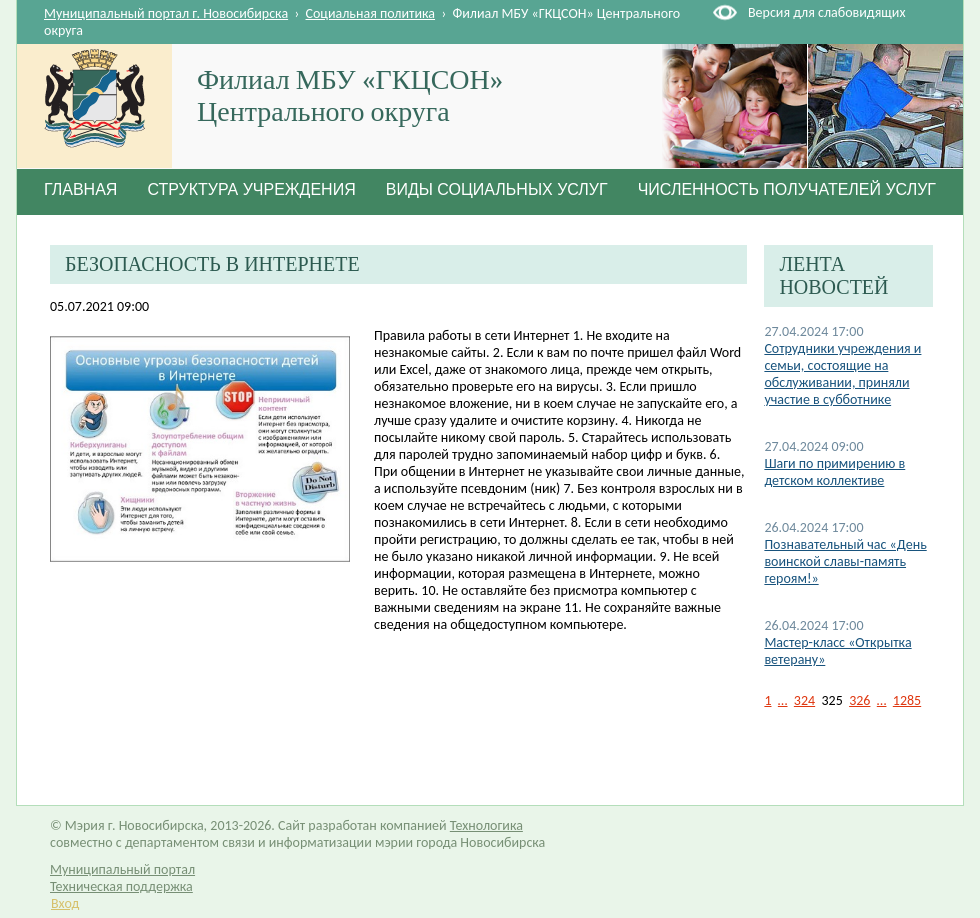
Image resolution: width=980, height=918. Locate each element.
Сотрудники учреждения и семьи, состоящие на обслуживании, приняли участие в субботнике (842, 374)
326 (859, 700)
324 (804, 700)
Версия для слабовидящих (826, 12)
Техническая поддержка (121, 886)
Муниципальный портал (122, 869)
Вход (65, 903)
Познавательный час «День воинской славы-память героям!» (845, 561)
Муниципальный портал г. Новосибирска (166, 13)
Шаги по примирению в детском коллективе (834, 472)
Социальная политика (371, 13)
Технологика (486, 825)
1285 (907, 700)
